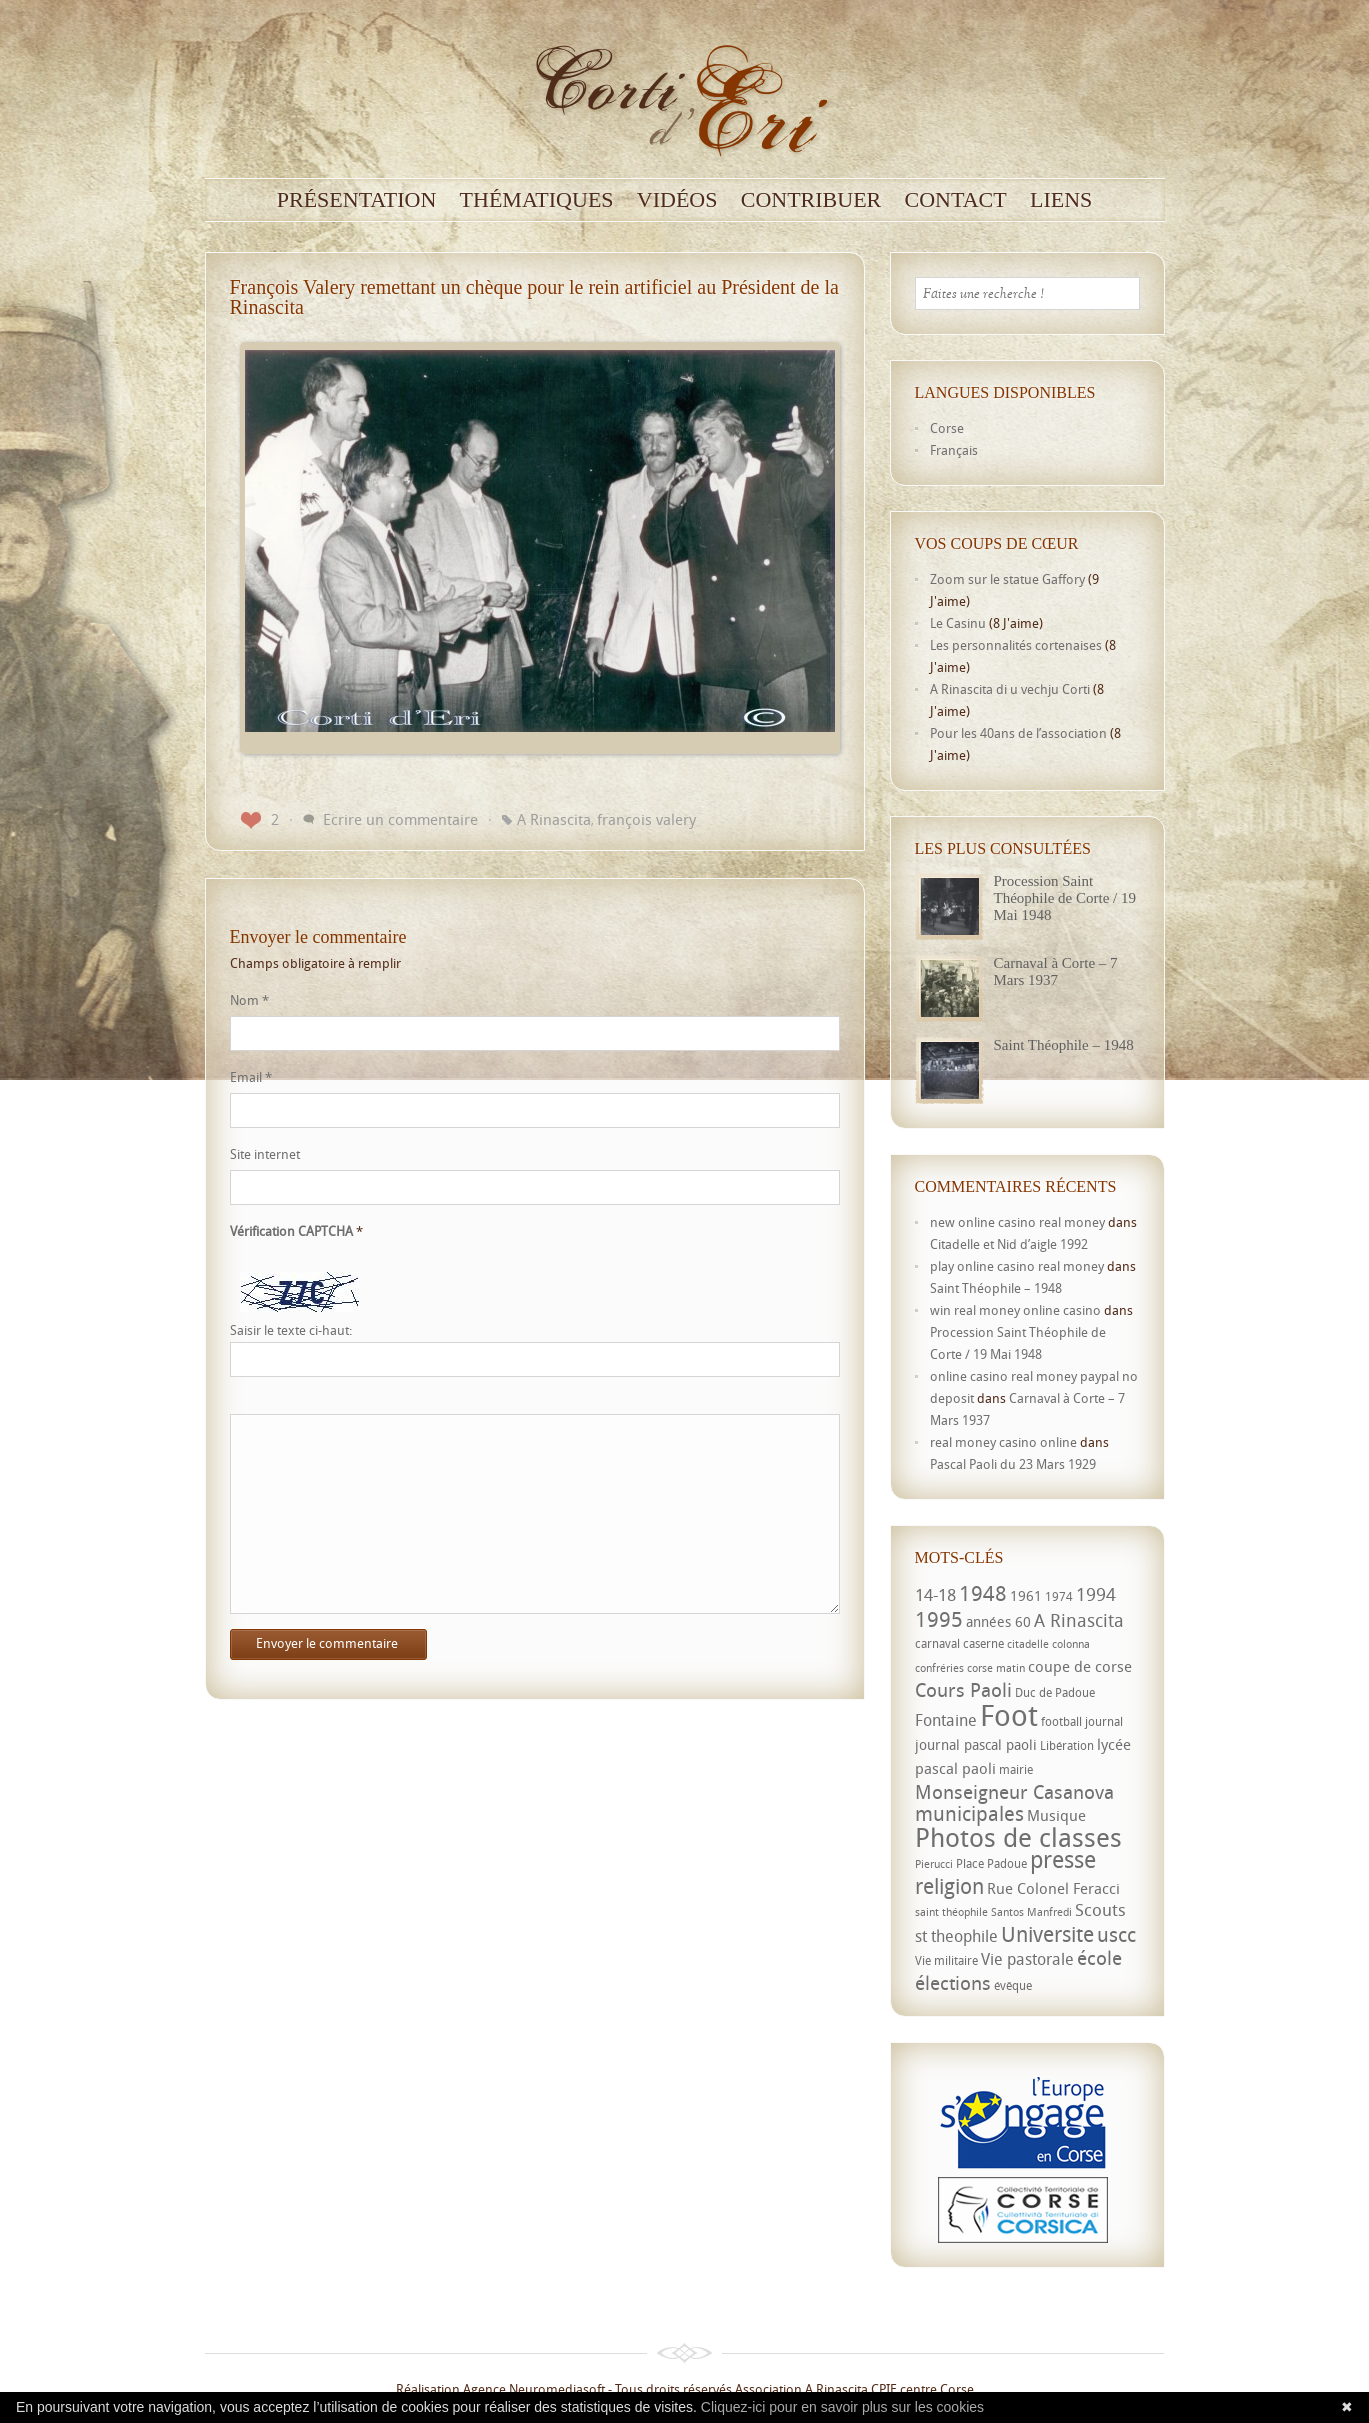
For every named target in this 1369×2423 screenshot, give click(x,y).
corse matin (996, 1668)
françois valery (646, 819)
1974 (1059, 1596)
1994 (1096, 1594)
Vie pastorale (1027, 1959)
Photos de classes (1018, 1837)
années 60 (998, 1621)
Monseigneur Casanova (1014, 1791)
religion (949, 1886)
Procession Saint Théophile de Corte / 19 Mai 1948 (1065, 898)
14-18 (935, 1594)
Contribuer (811, 200)
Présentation (357, 200)
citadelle (1028, 1644)
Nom (249, 1000)
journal (1104, 1721)
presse (1063, 1859)
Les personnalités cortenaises (1016, 645)
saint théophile (951, 1912)
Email (251, 1077)
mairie (1016, 1769)
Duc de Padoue (1055, 1692)
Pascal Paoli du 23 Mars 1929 (1013, 1464)
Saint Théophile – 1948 (1064, 1045)
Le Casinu (958, 623)
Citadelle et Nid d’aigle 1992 (1009, 1244)
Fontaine (946, 1720)
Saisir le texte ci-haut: (291, 1330)
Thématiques (537, 200)
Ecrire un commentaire (400, 819)
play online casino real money (1017, 1266)
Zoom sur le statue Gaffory (1007, 579)
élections (953, 1983)
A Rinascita (554, 819)
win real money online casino (1015, 1310)
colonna (1071, 1644)
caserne (983, 1643)
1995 (939, 1619)
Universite (1047, 1934)
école (1099, 1958)
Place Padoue (991, 1863)
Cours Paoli (963, 1689)
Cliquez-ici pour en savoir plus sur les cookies (842, 2407)
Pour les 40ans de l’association (1018, 733)
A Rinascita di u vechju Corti (1010, 689)
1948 (983, 1593)
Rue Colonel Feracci (1053, 1888)
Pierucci (934, 1864)
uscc (1116, 1934)
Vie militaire (946, 1960)
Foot (1009, 1715)
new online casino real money (1017, 1222)
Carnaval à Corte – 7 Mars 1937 (1056, 971)
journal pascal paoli (976, 1744)
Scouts (1100, 1909)
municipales (969, 1813)
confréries (939, 1668)
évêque (1013, 1985)
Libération (1067, 1745)
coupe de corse (1080, 1666)
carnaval (937, 1643)
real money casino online (1003, 1442)
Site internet (265, 1154)
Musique (1056, 1815)
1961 (1026, 1595)
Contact (956, 200)
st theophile (956, 1936)
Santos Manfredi (1031, 1912)
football (1061, 1721)
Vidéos (677, 200)
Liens (1061, 200)
